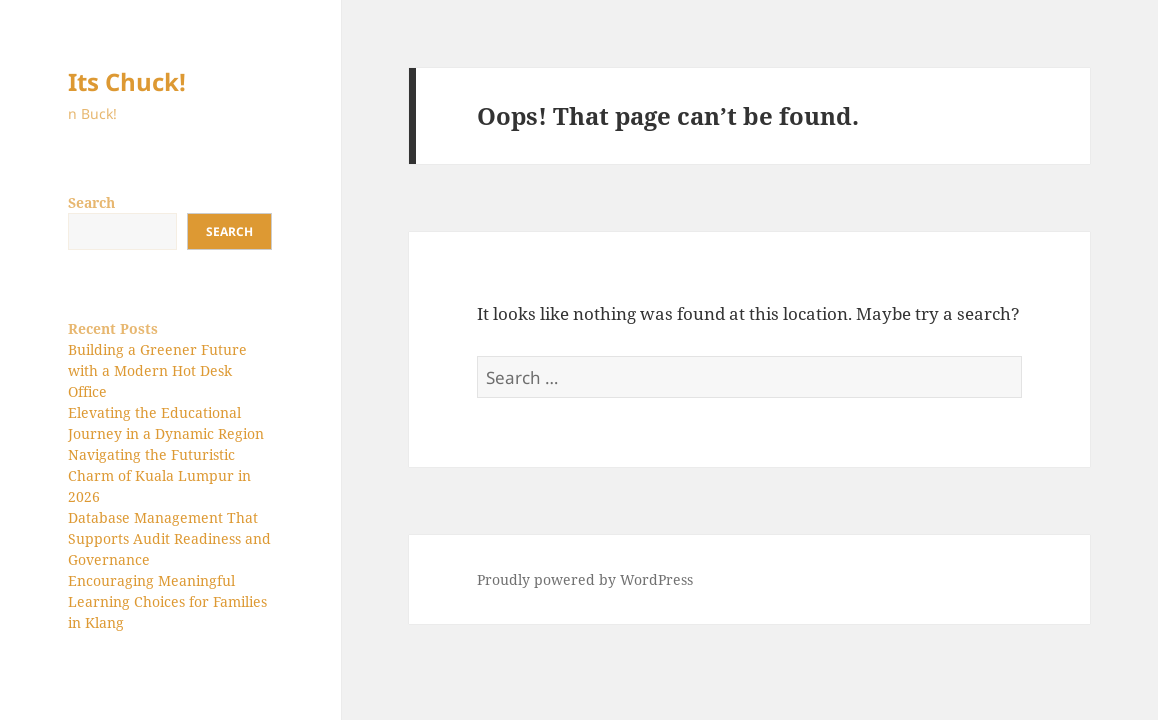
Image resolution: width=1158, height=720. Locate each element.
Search (91, 202)
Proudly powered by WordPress (585, 579)
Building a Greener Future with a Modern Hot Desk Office (157, 370)
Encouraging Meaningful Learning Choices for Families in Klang (167, 601)
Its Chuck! (127, 81)
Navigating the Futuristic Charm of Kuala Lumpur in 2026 (159, 475)
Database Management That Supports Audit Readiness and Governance (169, 538)
